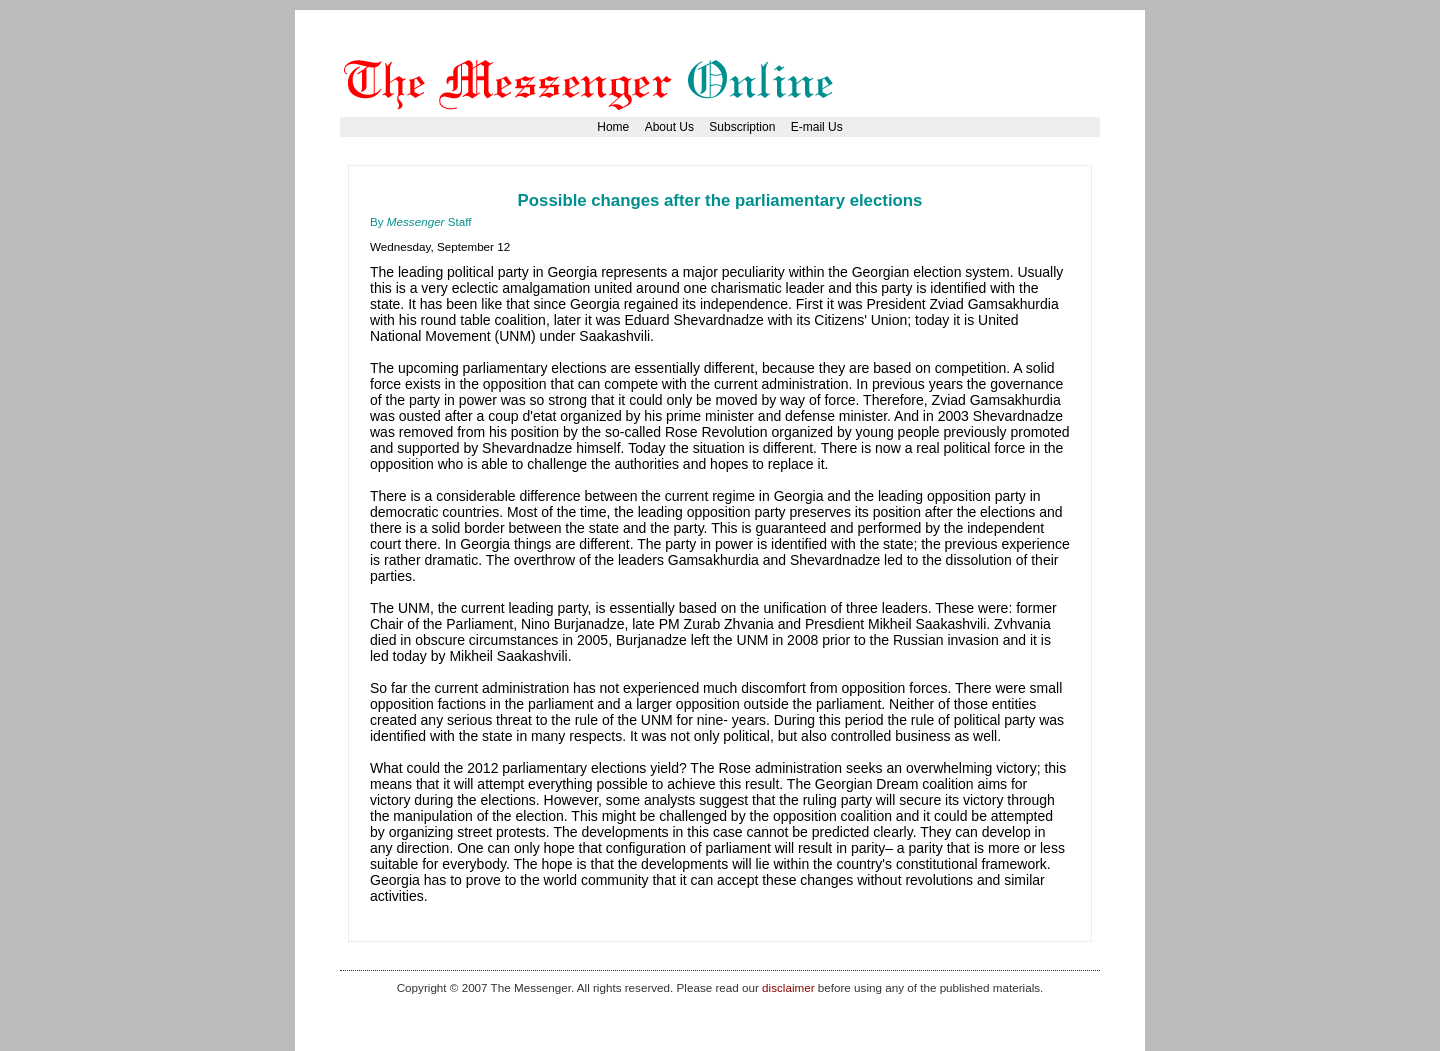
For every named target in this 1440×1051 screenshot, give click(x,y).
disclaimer (788, 987)
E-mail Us (817, 127)
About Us (669, 127)
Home (613, 127)
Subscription (742, 127)
